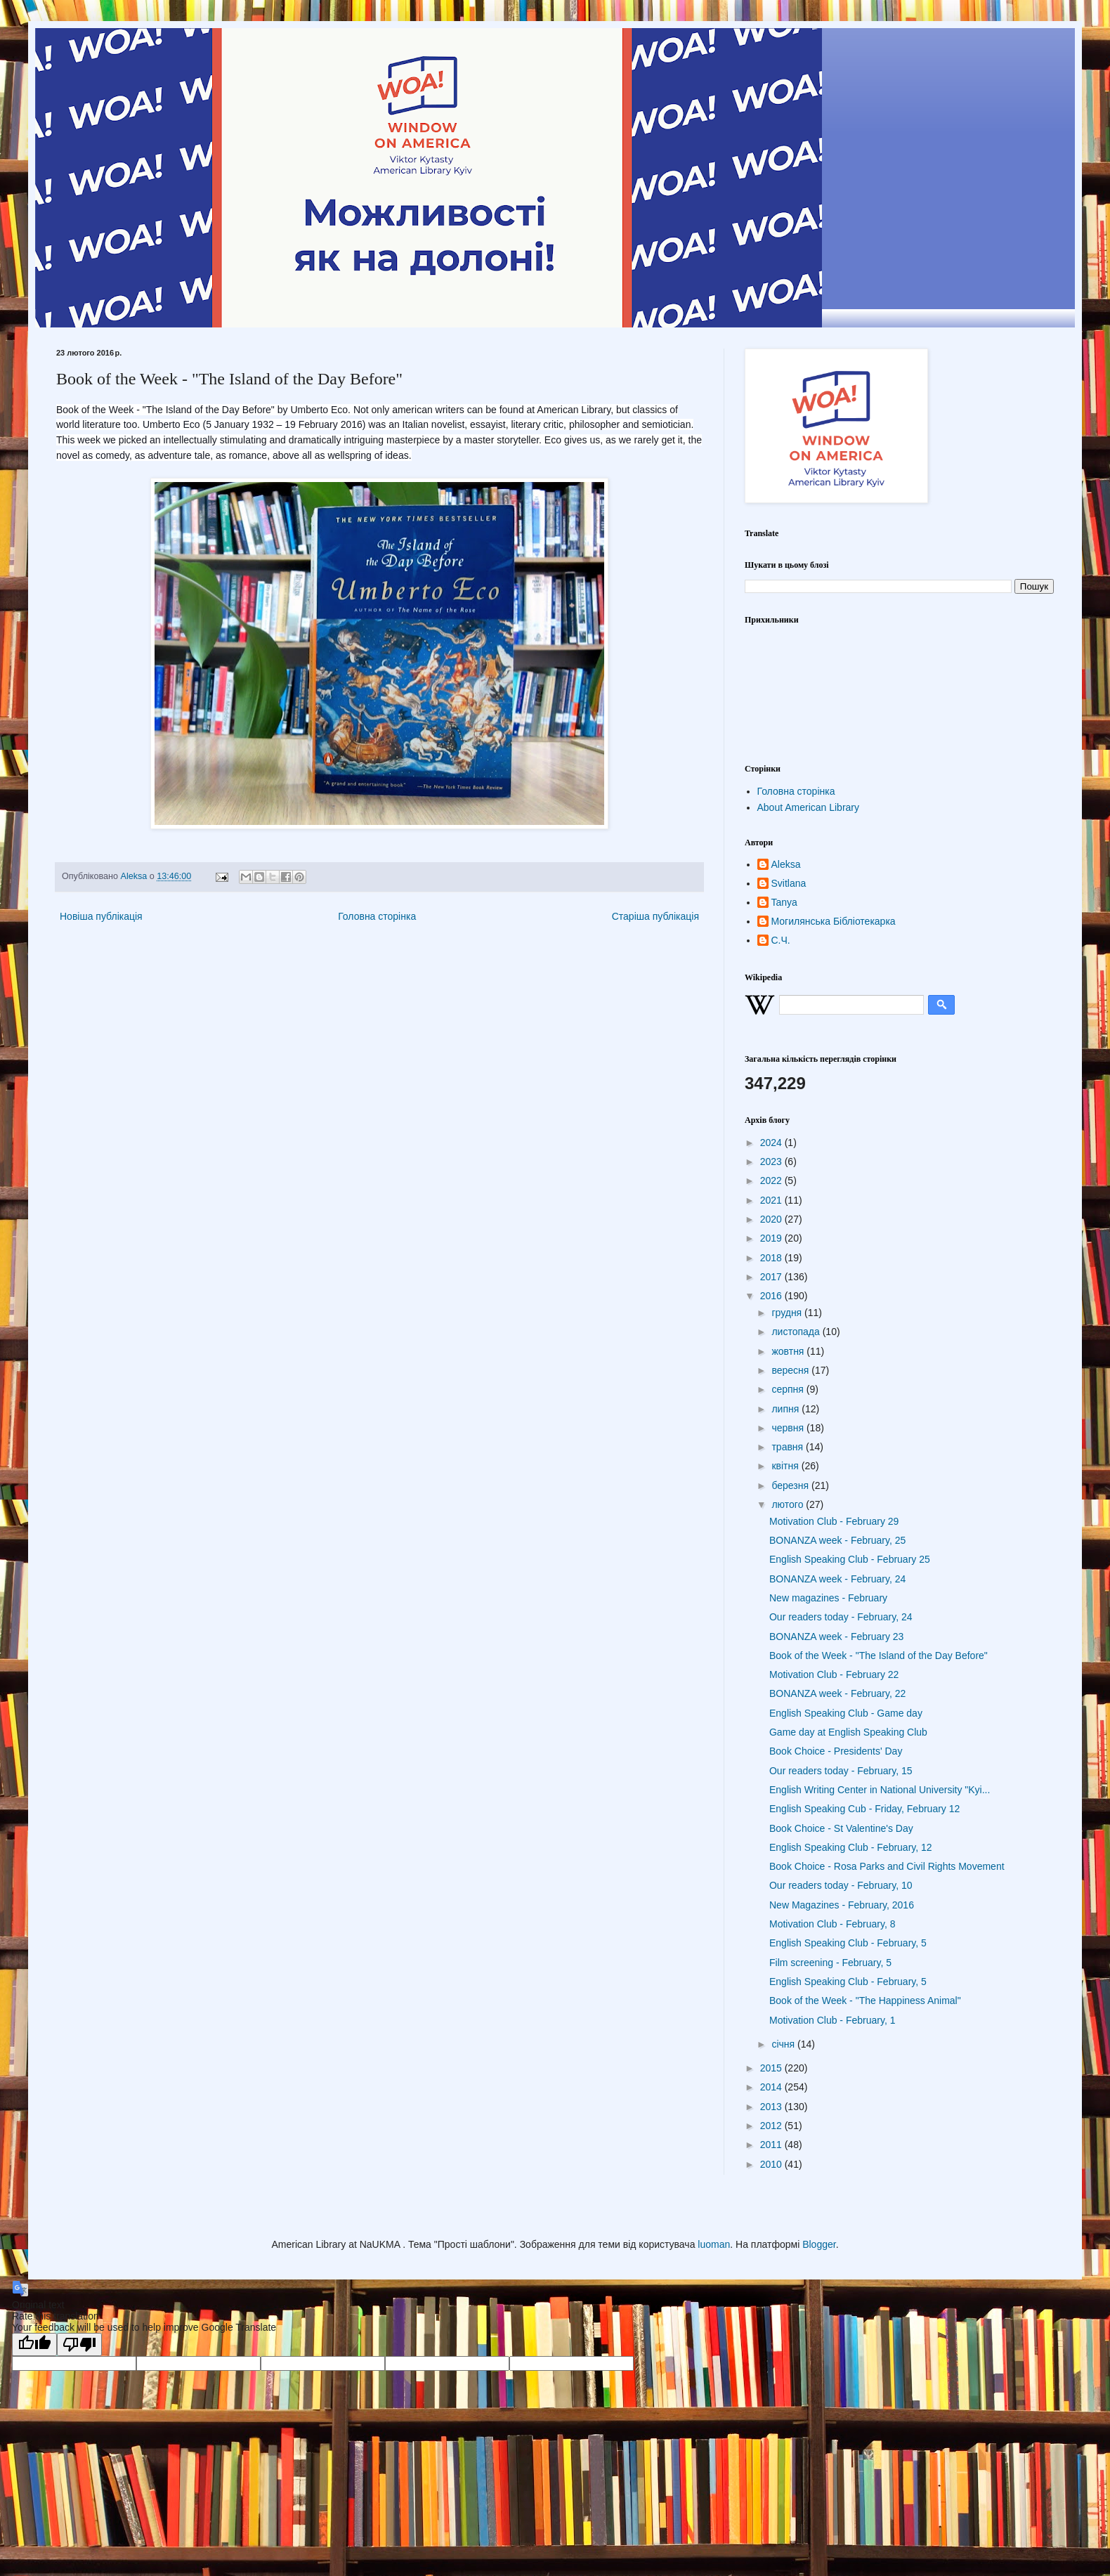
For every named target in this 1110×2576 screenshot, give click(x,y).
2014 (772, 2087)
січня (784, 2044)
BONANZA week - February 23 (836, 1636)
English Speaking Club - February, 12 (850, 1847)
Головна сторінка (377, 916)
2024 (772, 1142)
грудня (787, 1312)
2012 (772, 2125)
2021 (772, 1200)
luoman (714, 2244)
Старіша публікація (655, 916)
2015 (772, 2068)
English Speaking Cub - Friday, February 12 (864, 1808)
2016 (772, 1295)
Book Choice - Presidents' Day (835, 1751)
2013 (772, 2106)
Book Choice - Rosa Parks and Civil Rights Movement (887, 1866)
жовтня (789, 1351)
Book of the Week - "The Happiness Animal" (865, 2000)
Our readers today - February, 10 (841, 1885)
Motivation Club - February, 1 (832, 2020)
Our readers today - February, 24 (841, 1616)
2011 (772, 2144)
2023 (772, 1161)
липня (786, 1408)
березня (791, 1485)
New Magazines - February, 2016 (841, 1905)
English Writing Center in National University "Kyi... (879, 1789)
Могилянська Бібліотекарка (833, 921)
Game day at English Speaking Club (848, 1732)
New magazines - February (828, 1598)
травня (788, 1446)
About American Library (808, 807)
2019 (772, 1238)
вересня (791, 1370)
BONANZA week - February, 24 (837, 1579)
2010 (772, 2164)
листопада (796, 1331)
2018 (772, 1257)
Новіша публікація (101, 916)
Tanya (784, 902)
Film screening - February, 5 (830, 1962)
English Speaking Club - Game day (845, 1713)
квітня (786, 1465)
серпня (788, 1389)
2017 (772, 1276)
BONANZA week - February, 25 (837, 1540)
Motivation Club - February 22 (834, 1674)
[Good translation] (34, 2344)
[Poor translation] (79, 2344)
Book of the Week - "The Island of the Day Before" (878, 1655)
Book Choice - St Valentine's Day (841, 1828)
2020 (772, 1219)
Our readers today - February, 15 (841, 1770)
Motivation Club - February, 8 (832, 1924)
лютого (788, 1504)
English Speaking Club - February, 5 (848, 1943)
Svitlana (789, 883)
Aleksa (786, 864)
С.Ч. (780, 940)
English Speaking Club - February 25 (849, 1559)
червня (789, 1427)
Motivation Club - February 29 (834, 1521)
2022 (772, 1180)
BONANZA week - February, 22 (837, 1693)
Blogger (818, 2244)
